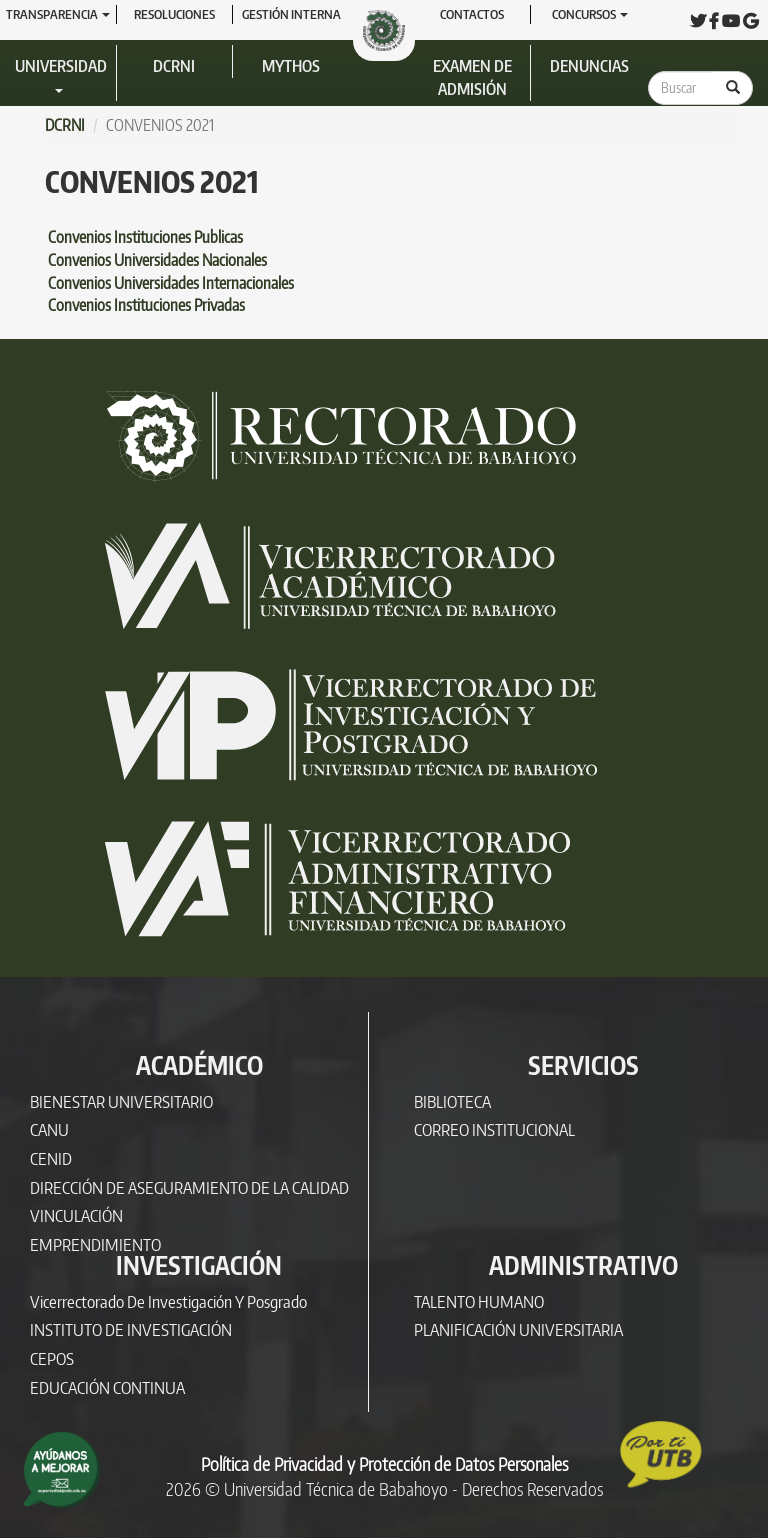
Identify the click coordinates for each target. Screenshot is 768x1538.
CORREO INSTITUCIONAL (494, 1129)
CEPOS (52, 1358)
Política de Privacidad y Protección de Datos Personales (384, 1464)
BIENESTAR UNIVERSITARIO (121, 1101)
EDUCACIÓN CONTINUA (107, 1387)
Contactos (472, 14)
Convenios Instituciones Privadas (146, 305)
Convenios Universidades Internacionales (169, 283)
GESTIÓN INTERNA (291, 14)
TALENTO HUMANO (479, 1301)
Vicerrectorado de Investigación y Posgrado (168, 1301)
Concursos (590, 14)
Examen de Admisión (472, 77)
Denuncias (589, 66)
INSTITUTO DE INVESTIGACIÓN (131, 1329)
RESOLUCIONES (174, 14)
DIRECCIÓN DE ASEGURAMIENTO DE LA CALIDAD (189, 1187)
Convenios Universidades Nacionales (156, 260)
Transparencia (58, 14)
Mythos (291, 66)
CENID (51, 1158)
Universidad (61, 74)
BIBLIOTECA (452, 1101)
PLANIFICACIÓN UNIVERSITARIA (518, 1329)
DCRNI (174, 66)
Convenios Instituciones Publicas (145, 237)
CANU (49, 1129)
